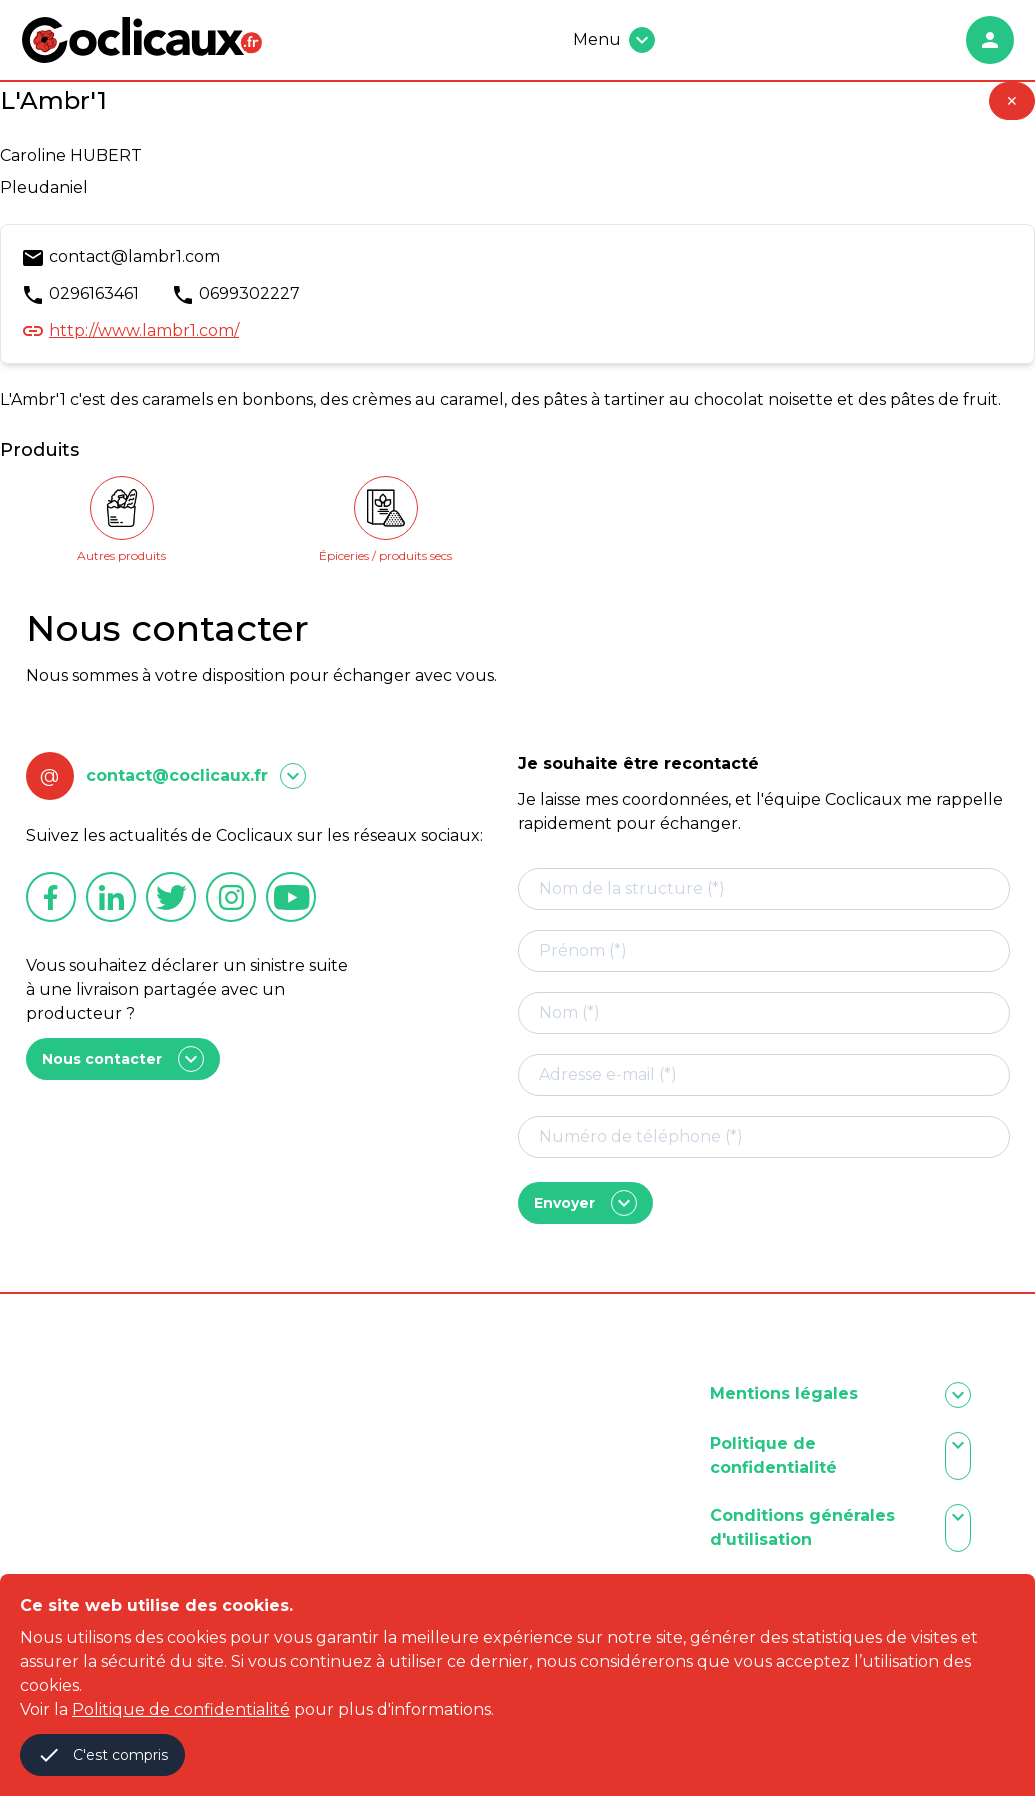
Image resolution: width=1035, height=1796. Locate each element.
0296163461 (94, 293)
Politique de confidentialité (181, 1709)
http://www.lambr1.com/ (144, 330)
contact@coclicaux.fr (177, 775)
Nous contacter (123, 1059)
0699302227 (249, 293)
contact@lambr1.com (134, 256)
